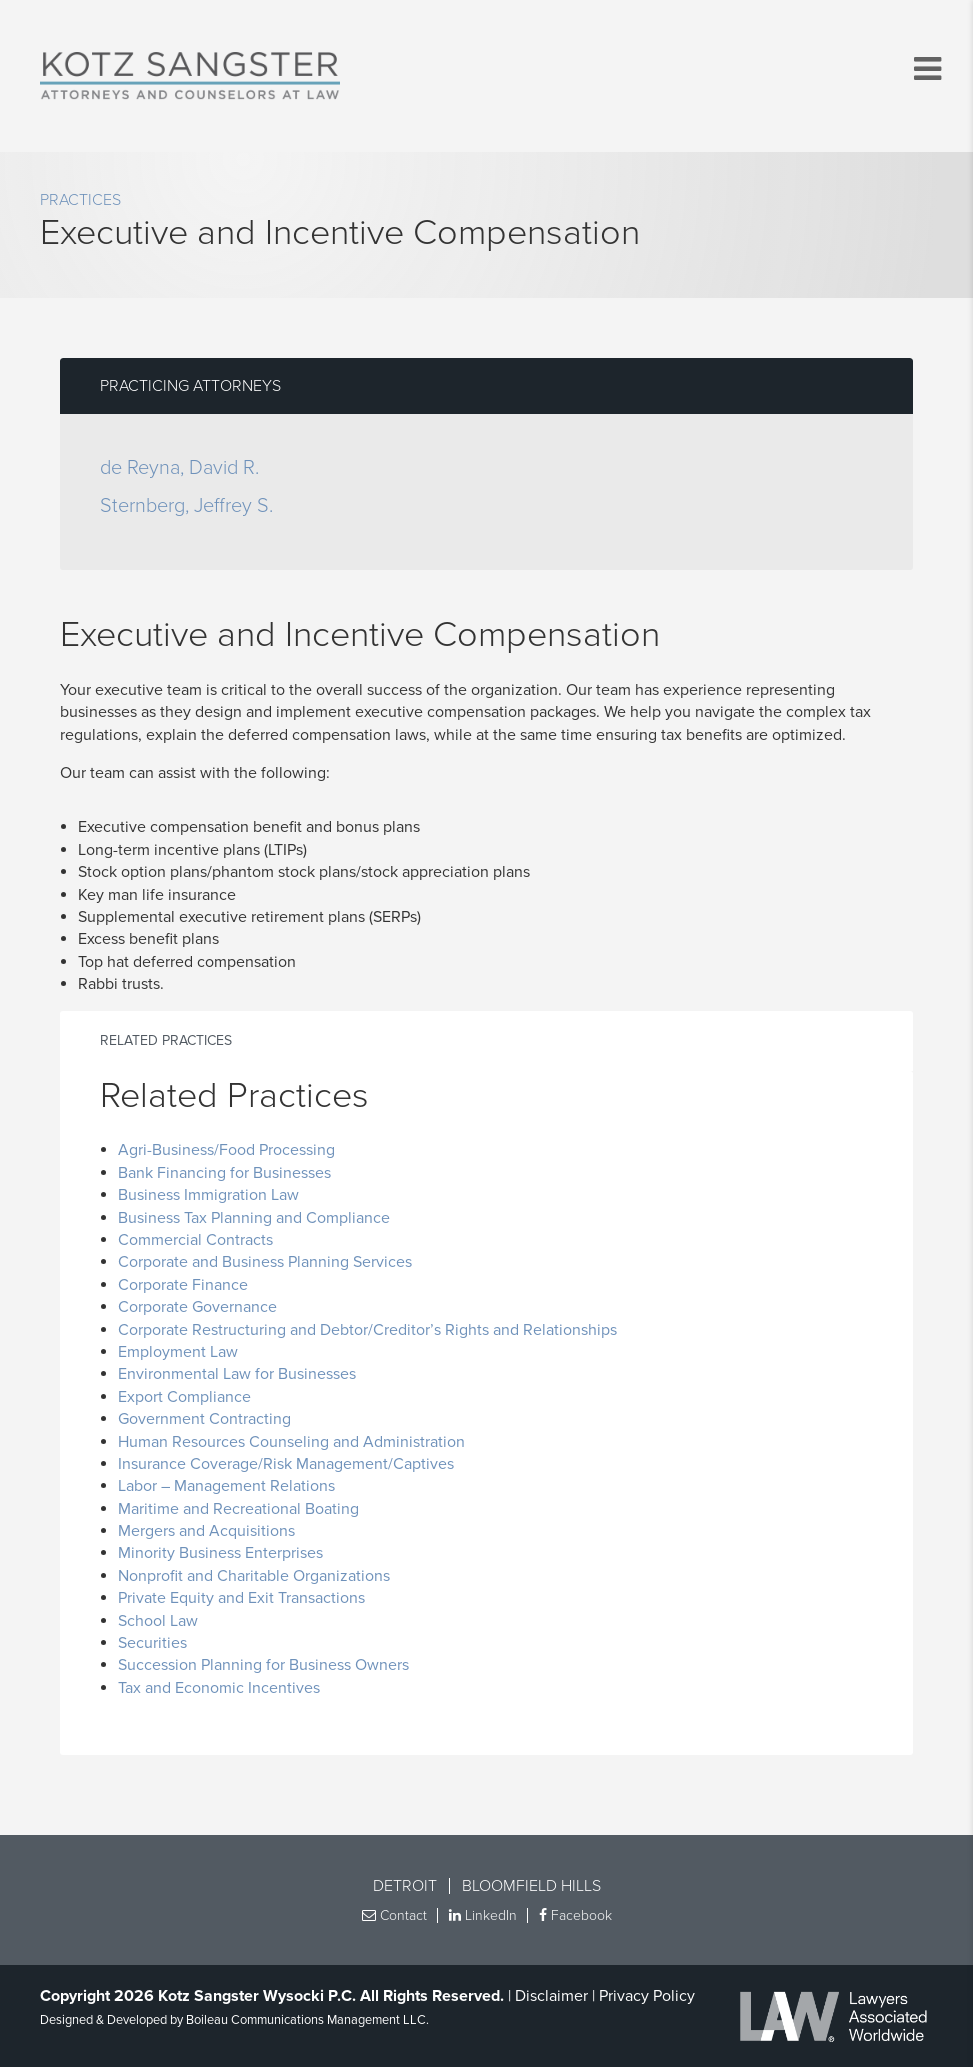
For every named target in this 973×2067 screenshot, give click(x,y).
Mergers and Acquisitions (206, 1531)
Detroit (405, 1886)
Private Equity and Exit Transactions (241, 1598)
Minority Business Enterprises (220, 1553)
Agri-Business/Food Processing (226, 1150)
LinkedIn (483, 1915)
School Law (158, 1621)
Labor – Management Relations (226, 1486)
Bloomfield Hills (531, 1886)
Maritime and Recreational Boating (238, 1509)
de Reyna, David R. (179, 468)
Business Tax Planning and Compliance (254, 1218)
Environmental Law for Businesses (237, 1374)
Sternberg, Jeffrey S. (186, 506)
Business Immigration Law (208, 1195)
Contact (394, 1915)
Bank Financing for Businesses (224, 1173)
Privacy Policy (647, 1996)
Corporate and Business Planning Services (265, 1262)
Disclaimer (551, 1996)
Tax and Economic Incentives (219, 1688)
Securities (152, 1643)
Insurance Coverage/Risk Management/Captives (286, 1464)
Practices (80, 200)
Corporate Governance (197, 1307)
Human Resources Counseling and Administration (291, 1442)
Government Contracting (204, 1419)
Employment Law (178, 1352)
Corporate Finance (183, 1285)
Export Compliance (184, 1397)
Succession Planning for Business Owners (263, 1665)
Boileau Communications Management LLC (306, 2020)
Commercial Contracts (195, 1240)
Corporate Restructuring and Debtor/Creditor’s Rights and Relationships (367, 1330)
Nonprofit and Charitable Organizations (254, 1576)
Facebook (575, 1915)
